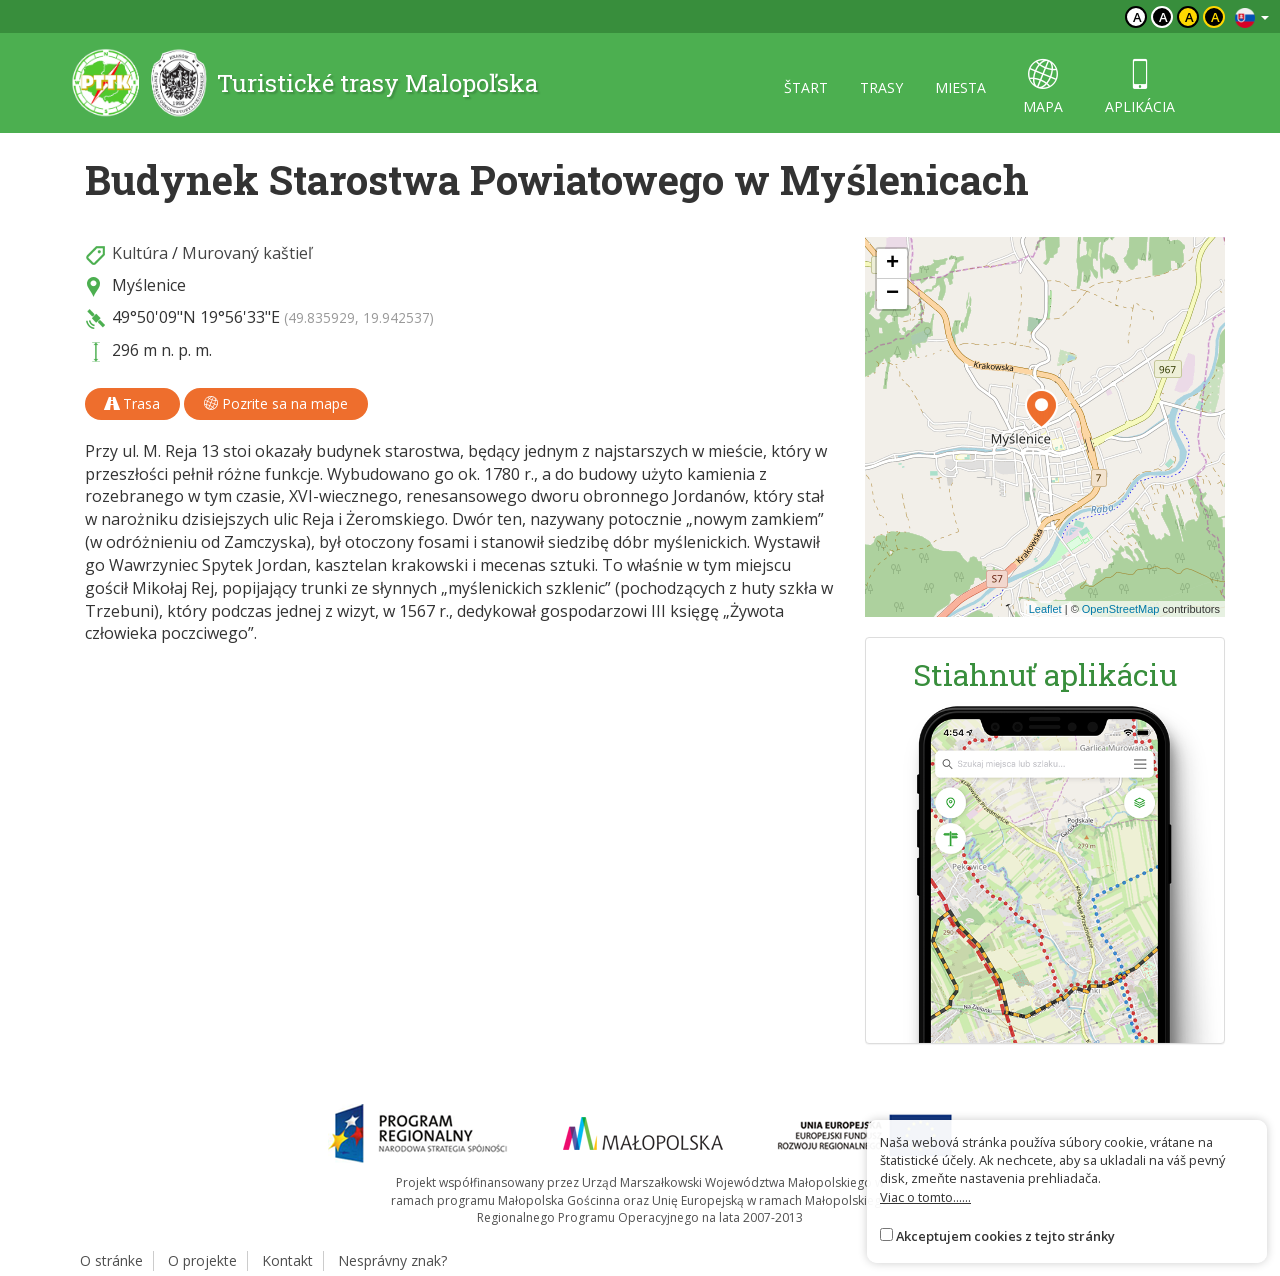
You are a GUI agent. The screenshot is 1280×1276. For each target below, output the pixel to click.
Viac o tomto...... (925, 1197)
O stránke (111, 1260)
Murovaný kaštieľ (247, 253)
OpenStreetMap (1121, 609)
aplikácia (1140, 87)
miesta (960, 87)
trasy (881, 87)
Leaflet (1045, 609)
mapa (1043, 87)
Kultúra (140, 253)
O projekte (202, 1260)
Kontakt (287, 1260)
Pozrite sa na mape (276, 403)
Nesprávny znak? (392, 1260)
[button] (1041, 409)
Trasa (132, 403)
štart (806, 87)
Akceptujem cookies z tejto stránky (1005, 1236)
